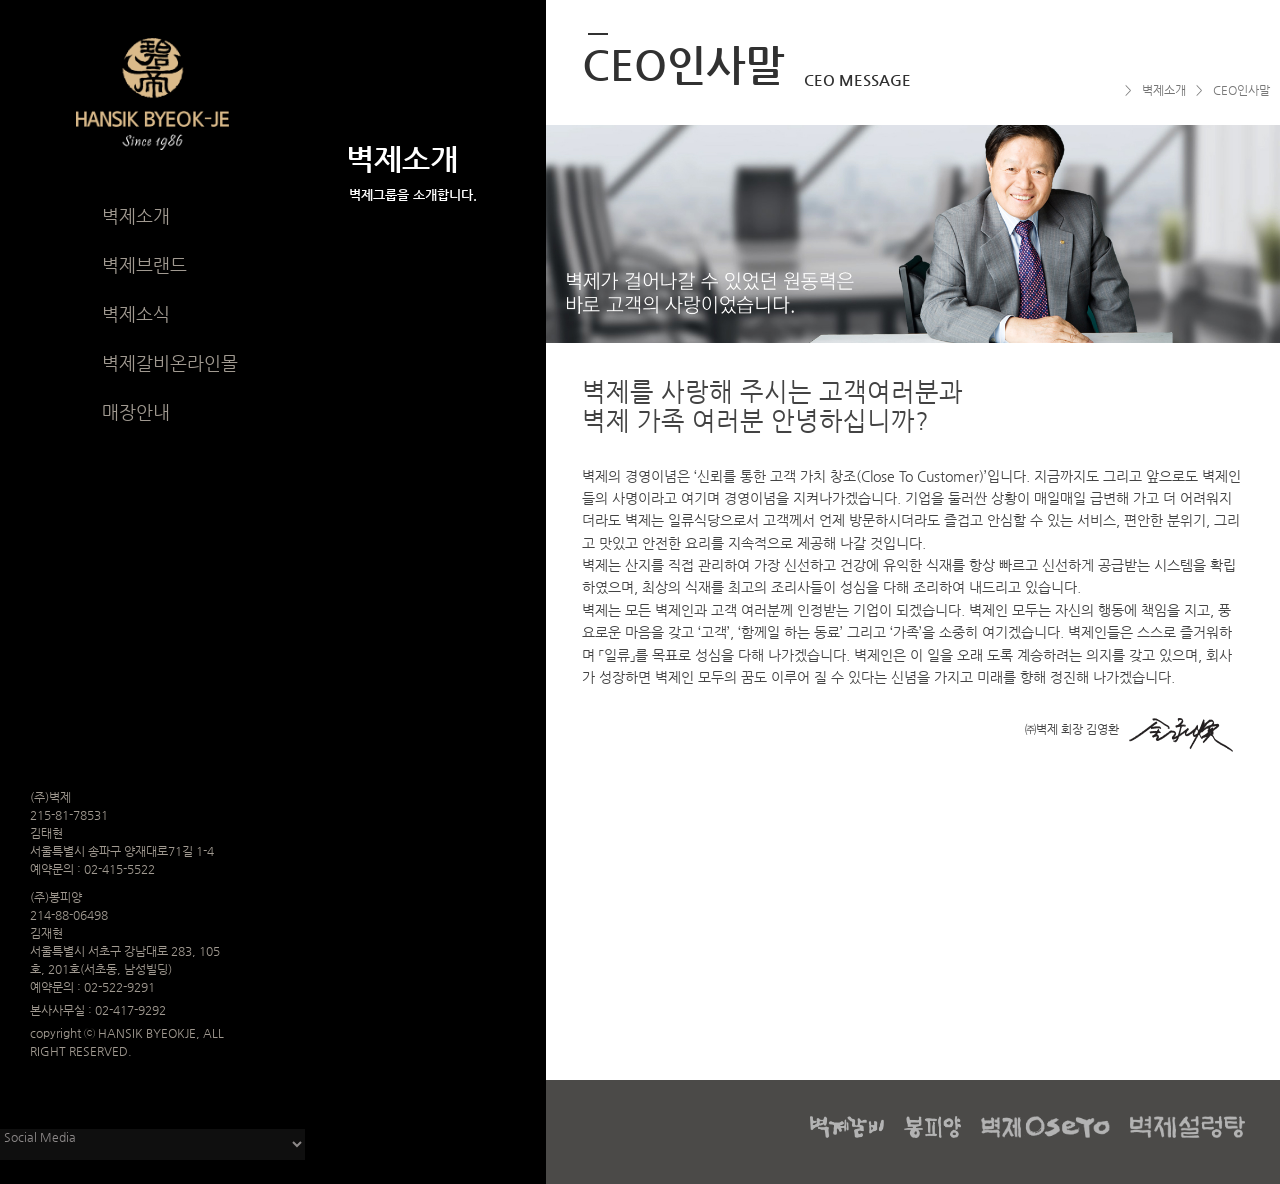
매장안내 (136, 411)
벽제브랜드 (144, 264)
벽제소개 (136, 215)
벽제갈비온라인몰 (170, 362)
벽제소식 (136, 313)
